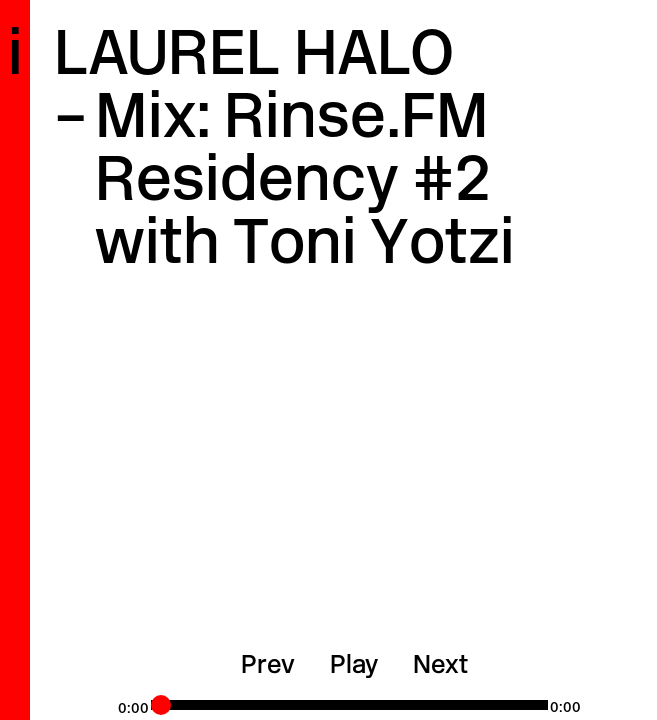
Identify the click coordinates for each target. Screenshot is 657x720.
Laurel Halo (254, 58)
